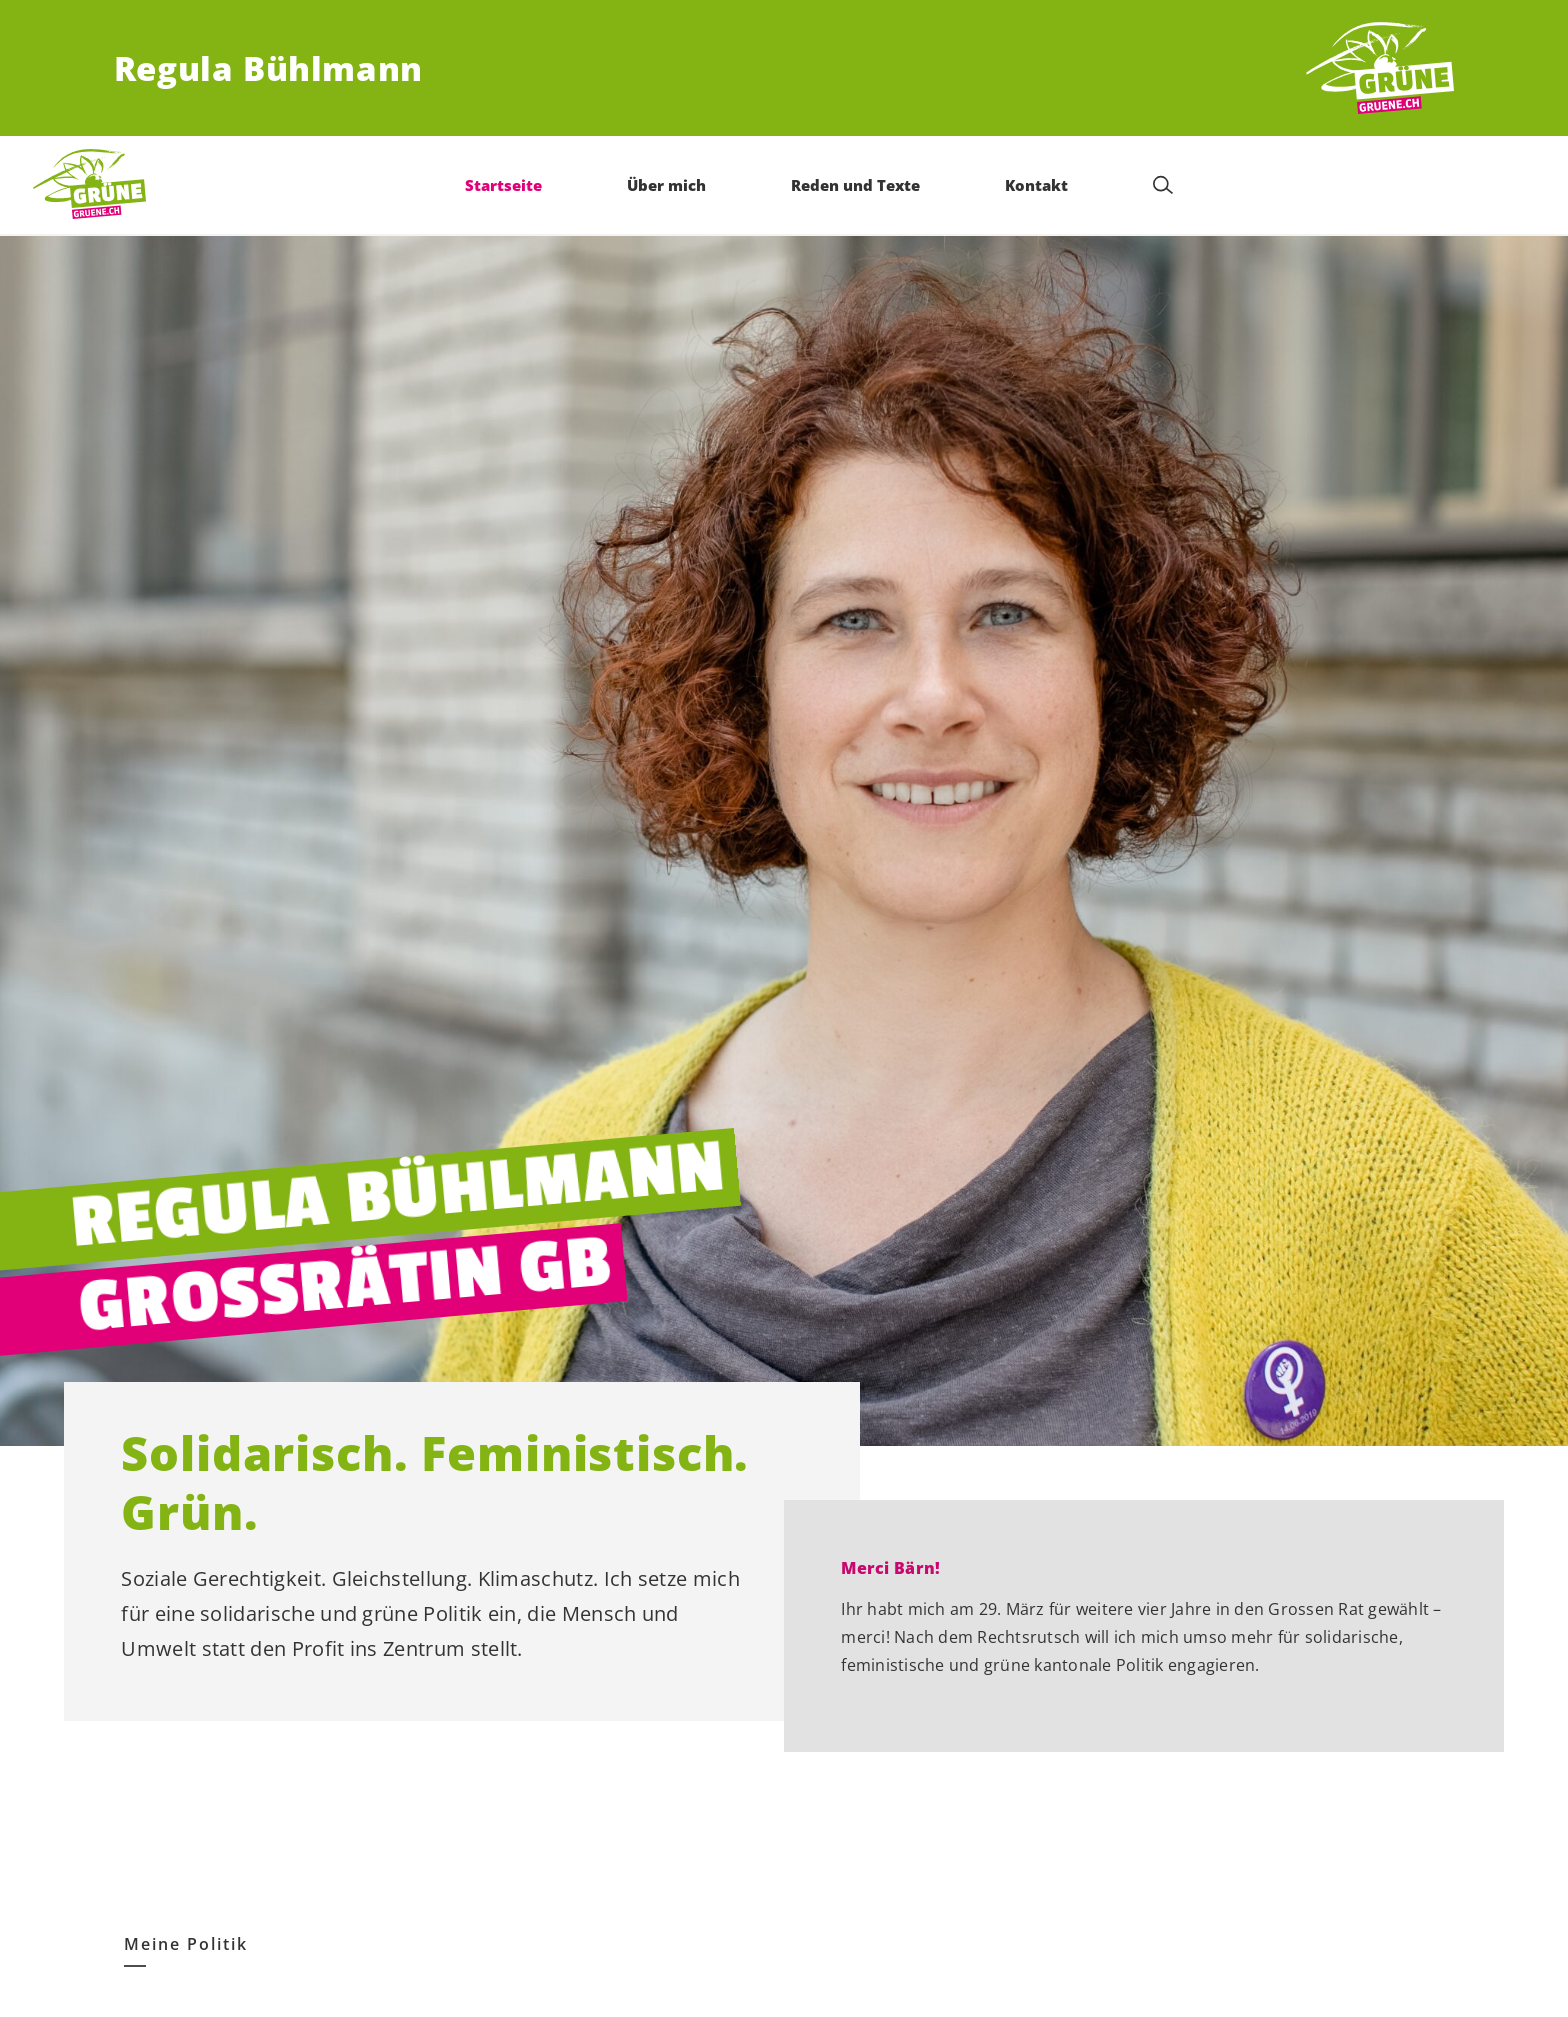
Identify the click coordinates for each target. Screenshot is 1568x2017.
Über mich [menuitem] (668, 185)
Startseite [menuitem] (505, 185)
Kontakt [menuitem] (1037, 185)
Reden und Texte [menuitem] (856, 185)
